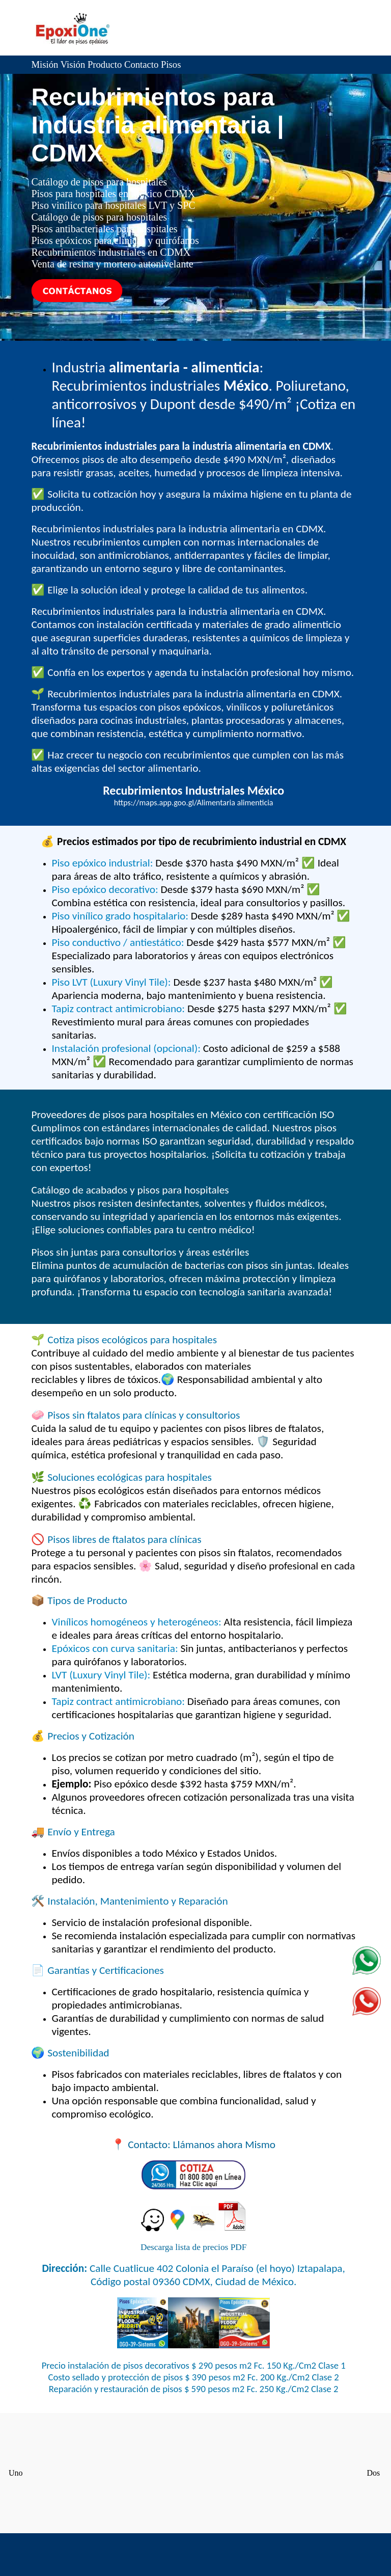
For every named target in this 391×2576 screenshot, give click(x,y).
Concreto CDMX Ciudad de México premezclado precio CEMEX (193, 2472)
